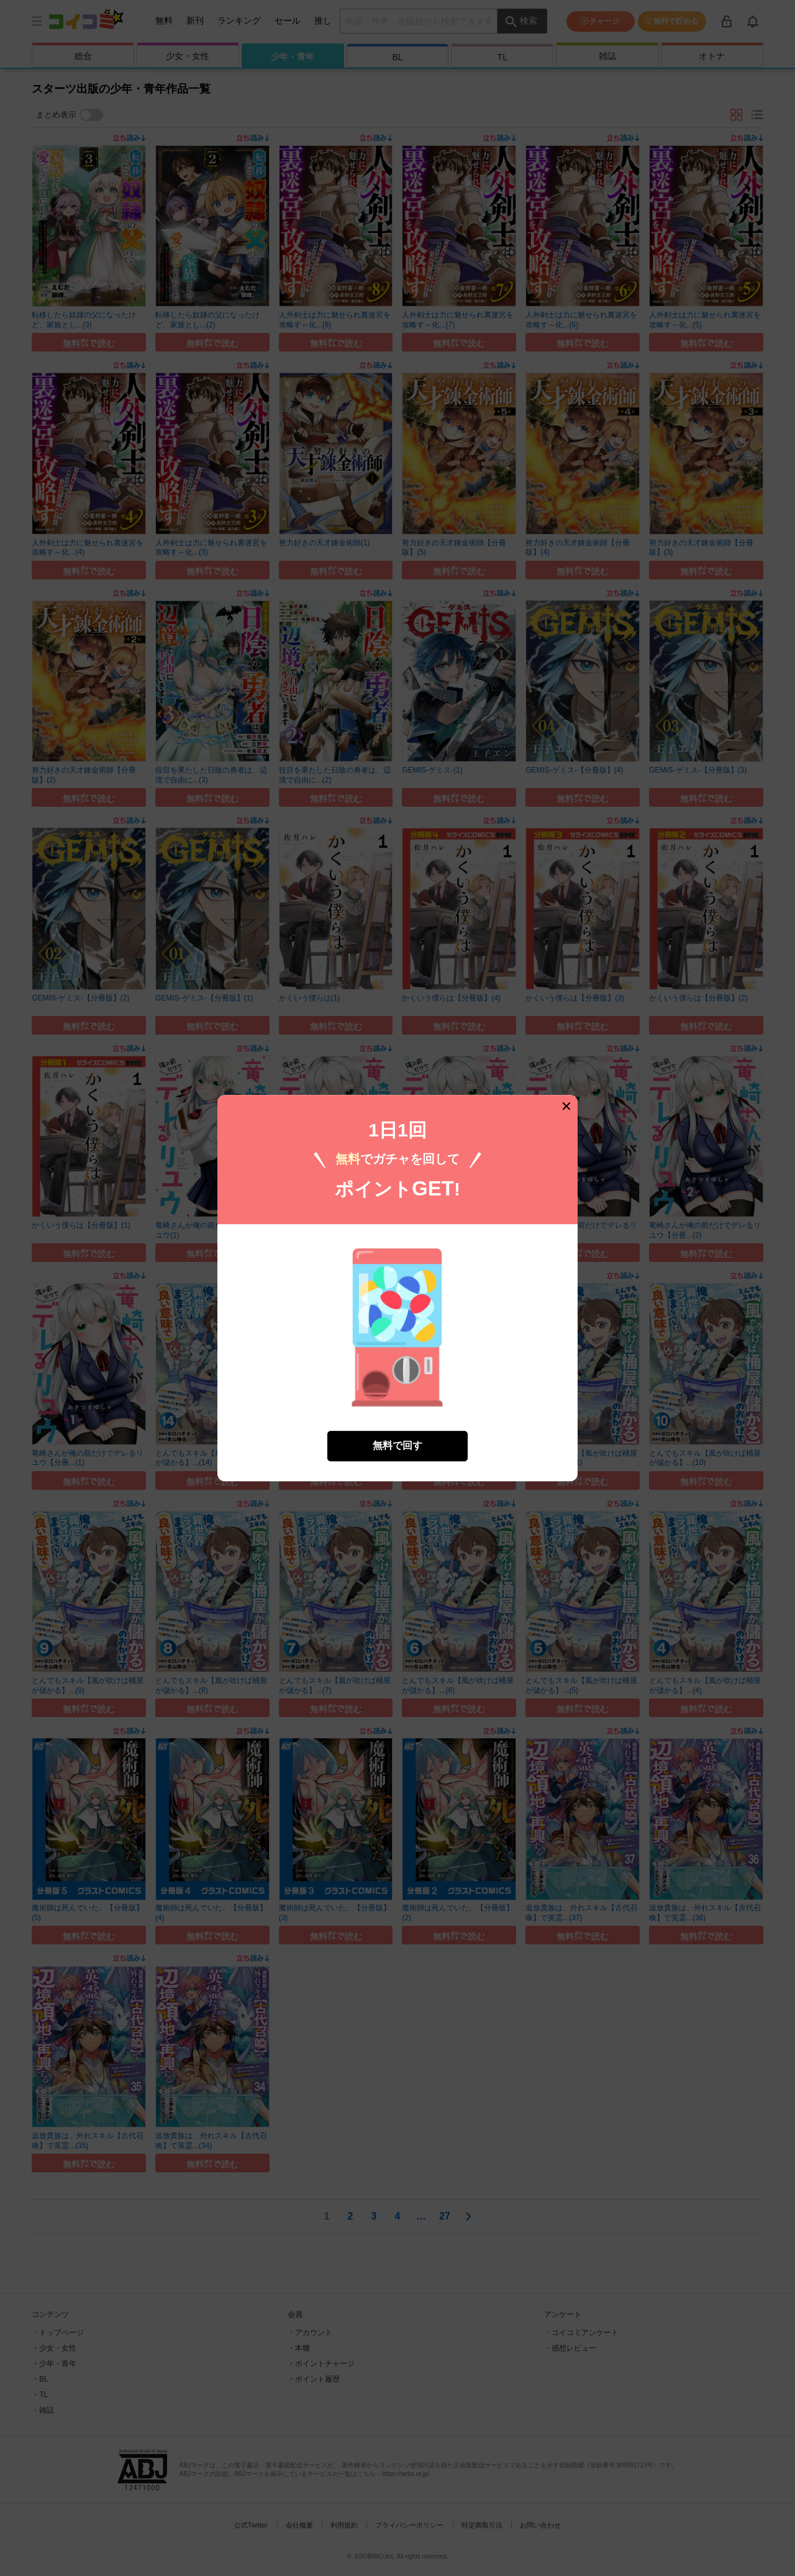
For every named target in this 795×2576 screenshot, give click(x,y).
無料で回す (397, 1445)
